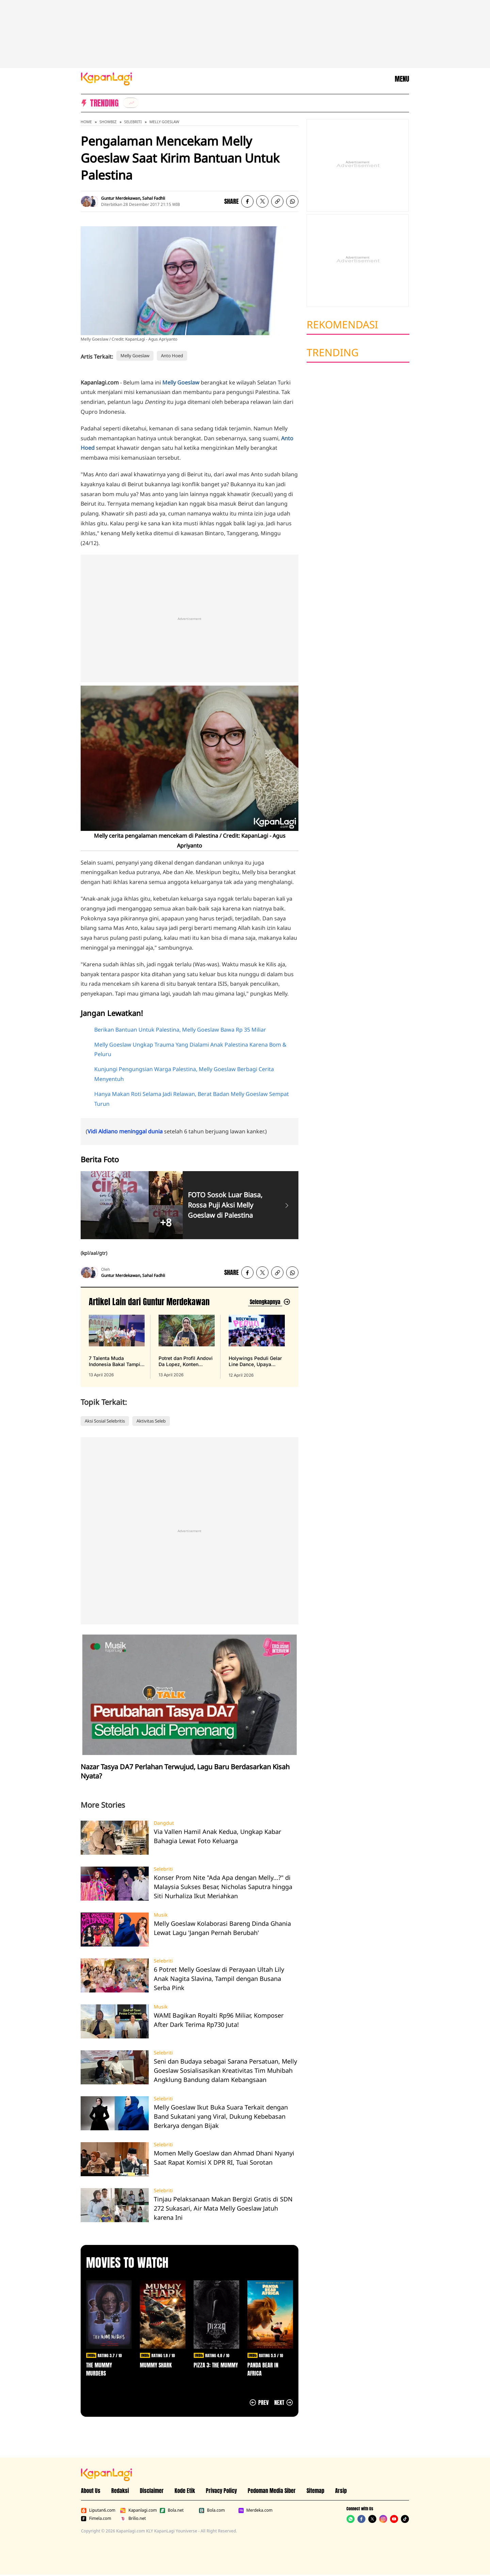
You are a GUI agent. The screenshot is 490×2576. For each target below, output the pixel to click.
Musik (160, 1915)
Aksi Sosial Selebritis (105, 1421)
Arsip (341, 2491)
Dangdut (164, 1823)
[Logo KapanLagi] (106, 78)
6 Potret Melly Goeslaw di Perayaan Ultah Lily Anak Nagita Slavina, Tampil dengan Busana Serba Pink (219, 1978)
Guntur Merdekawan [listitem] (120, 198)
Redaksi (120, 2491)
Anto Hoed (172, 355)
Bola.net (172, 2510)
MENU (402, 79)
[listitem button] (277, 201)
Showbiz (107, 121)
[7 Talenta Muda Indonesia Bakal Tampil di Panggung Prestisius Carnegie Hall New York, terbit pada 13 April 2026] (117, 1346)
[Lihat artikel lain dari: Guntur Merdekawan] (269, 1302)
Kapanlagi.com (138, 2510)
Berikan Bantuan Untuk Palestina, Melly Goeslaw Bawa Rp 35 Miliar (180, 1029)
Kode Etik (185, 2491)
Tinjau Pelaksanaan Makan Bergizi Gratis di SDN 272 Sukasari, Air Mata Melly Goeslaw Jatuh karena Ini (223, 2208)
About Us (90, 2491)
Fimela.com (96, 2518)
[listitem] (130, 103)
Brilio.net (133, 2518)
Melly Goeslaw (164, 121)
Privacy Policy (221, 2491)
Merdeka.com (255, 2510)
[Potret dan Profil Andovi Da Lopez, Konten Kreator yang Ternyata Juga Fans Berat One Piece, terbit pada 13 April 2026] (186, 1346)
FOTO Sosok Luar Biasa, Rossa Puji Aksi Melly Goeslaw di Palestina (225, 1205)
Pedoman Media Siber (272, 2491)
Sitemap (315, 2491)
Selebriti (133, 121)
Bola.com (212, 2510)
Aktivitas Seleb (151, 1421)
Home (86, 121)
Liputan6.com (98, 2510)
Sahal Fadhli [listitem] (153, 198)
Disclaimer (152, 2491)
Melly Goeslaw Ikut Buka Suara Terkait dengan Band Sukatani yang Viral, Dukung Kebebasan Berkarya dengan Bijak (221, 2116)
